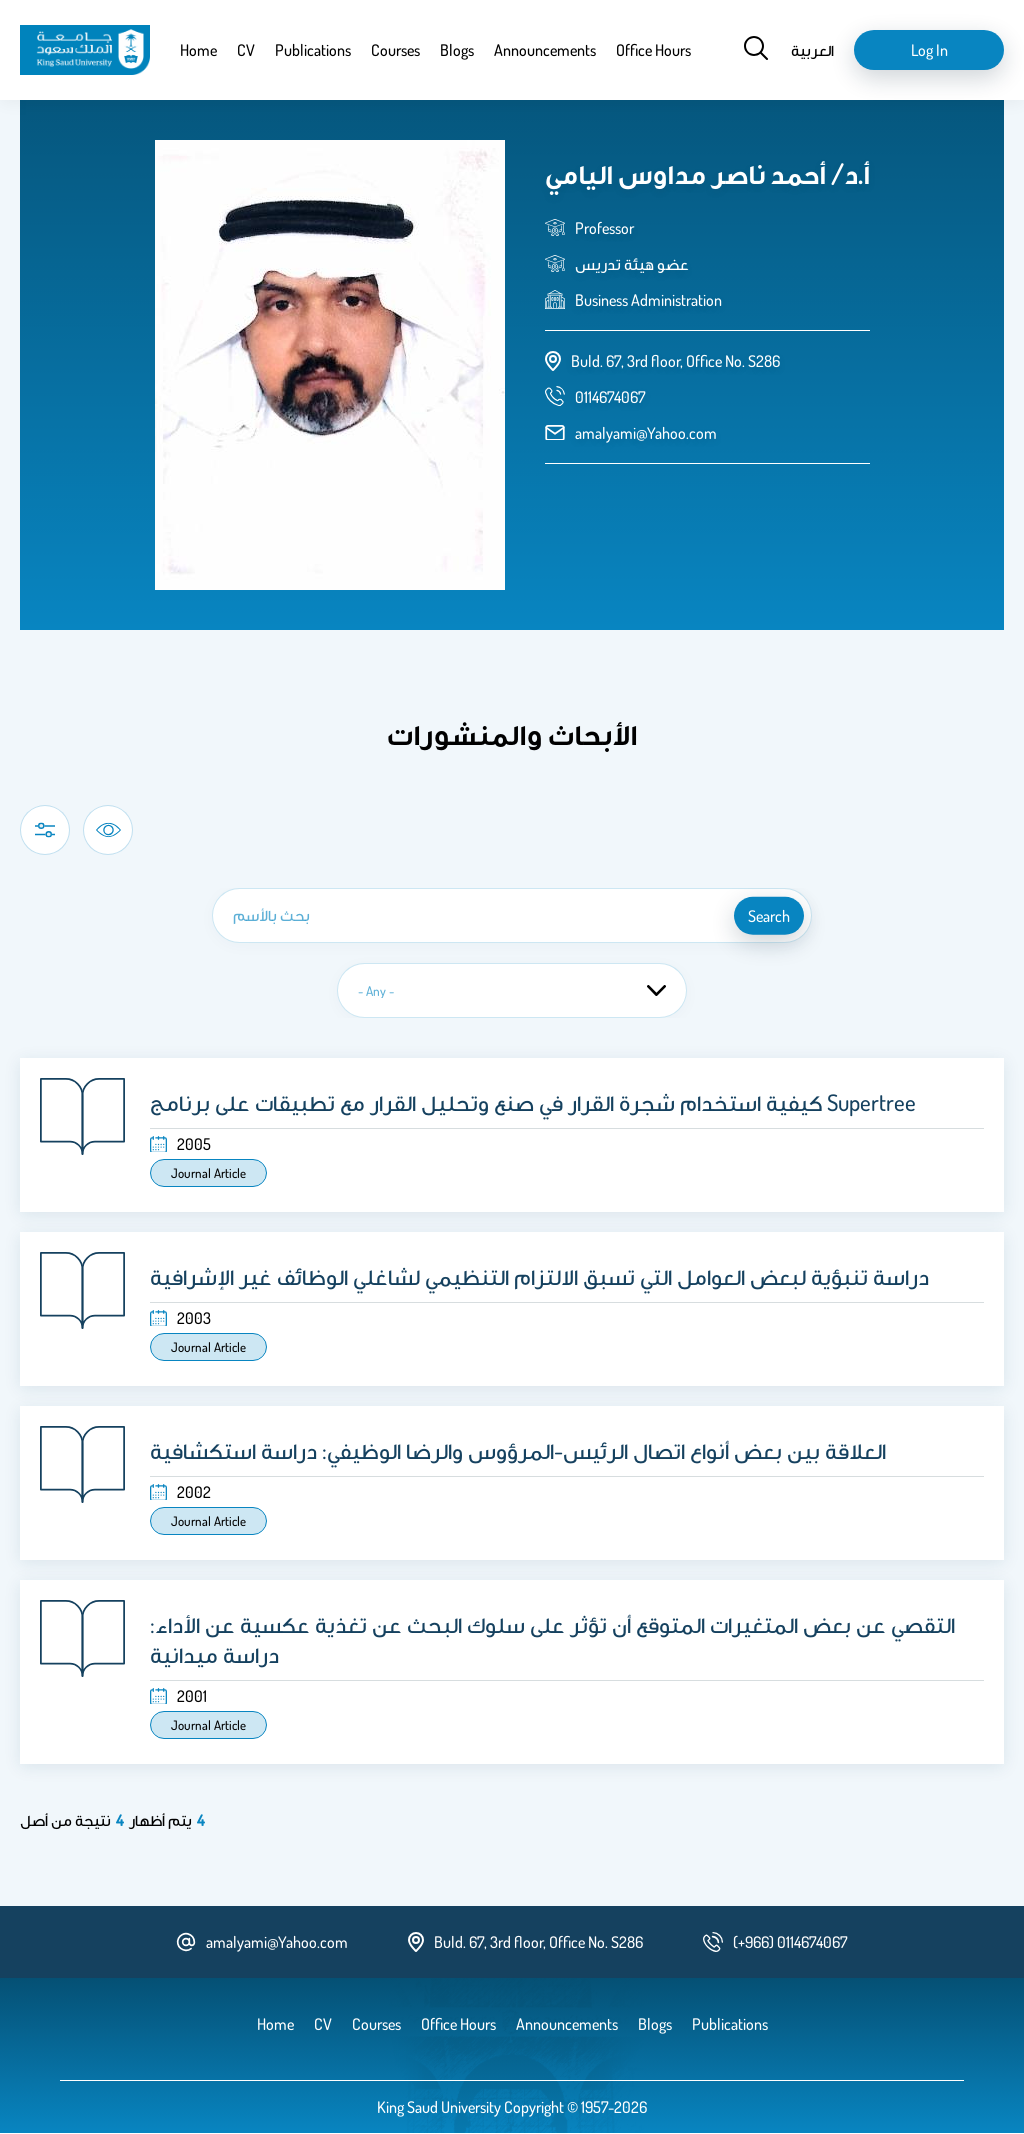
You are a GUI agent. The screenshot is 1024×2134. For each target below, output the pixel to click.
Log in (929, 50)
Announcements (545, 50)
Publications (313, 50)
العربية (812, 50)
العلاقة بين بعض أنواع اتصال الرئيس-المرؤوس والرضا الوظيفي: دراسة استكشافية (518, 1450)
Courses (395, 50)
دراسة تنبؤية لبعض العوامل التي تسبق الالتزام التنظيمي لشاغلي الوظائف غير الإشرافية (539, 1276)
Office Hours (653, 50)
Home (198, 50)
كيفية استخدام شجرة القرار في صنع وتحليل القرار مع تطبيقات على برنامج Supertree (533, 1102)
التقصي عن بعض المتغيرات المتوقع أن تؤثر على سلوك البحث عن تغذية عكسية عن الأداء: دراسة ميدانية (552, 1639)
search (769, 916)
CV (246, 50)
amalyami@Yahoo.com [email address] (646, 433)
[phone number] (610, 397)
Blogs (457, 50)
